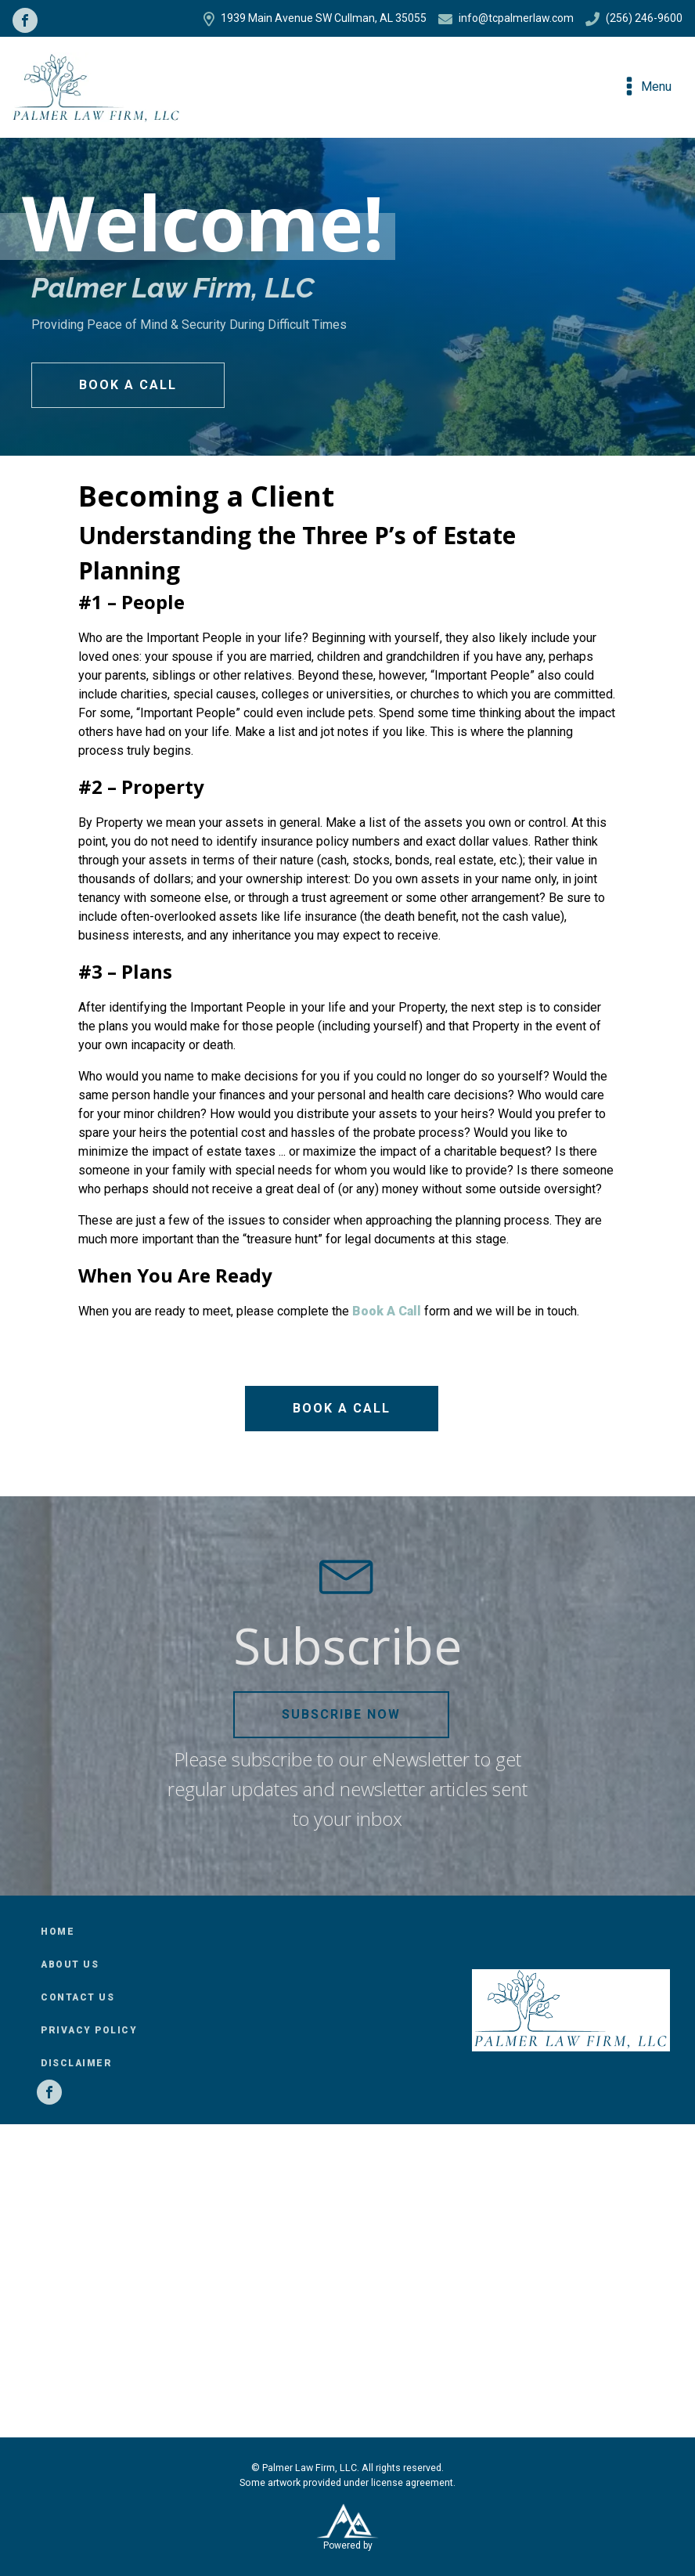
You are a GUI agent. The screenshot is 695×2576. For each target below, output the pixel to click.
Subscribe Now (341, 1714)
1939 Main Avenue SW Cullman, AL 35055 (315, 19)
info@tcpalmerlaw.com (506, 19)
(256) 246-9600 (633, 19)
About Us (70, 1964)
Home (57, 1931)
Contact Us (77, 1997)
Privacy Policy (89, 2030)
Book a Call (128, 384)
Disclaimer (76, 2063)
